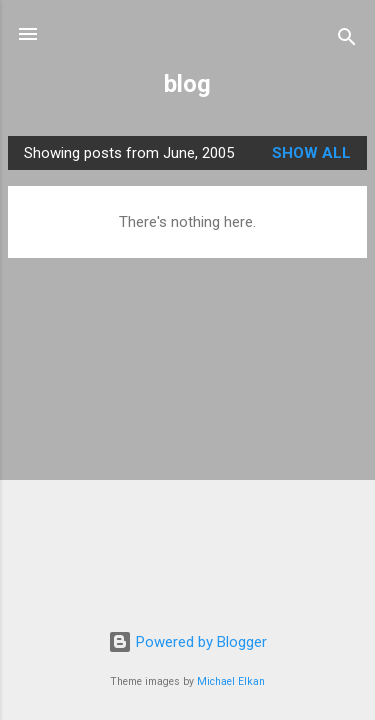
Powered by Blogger (187, 642)
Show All (311, 153)
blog (187, 84)
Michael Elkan (231, 681)
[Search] (347, 40)
